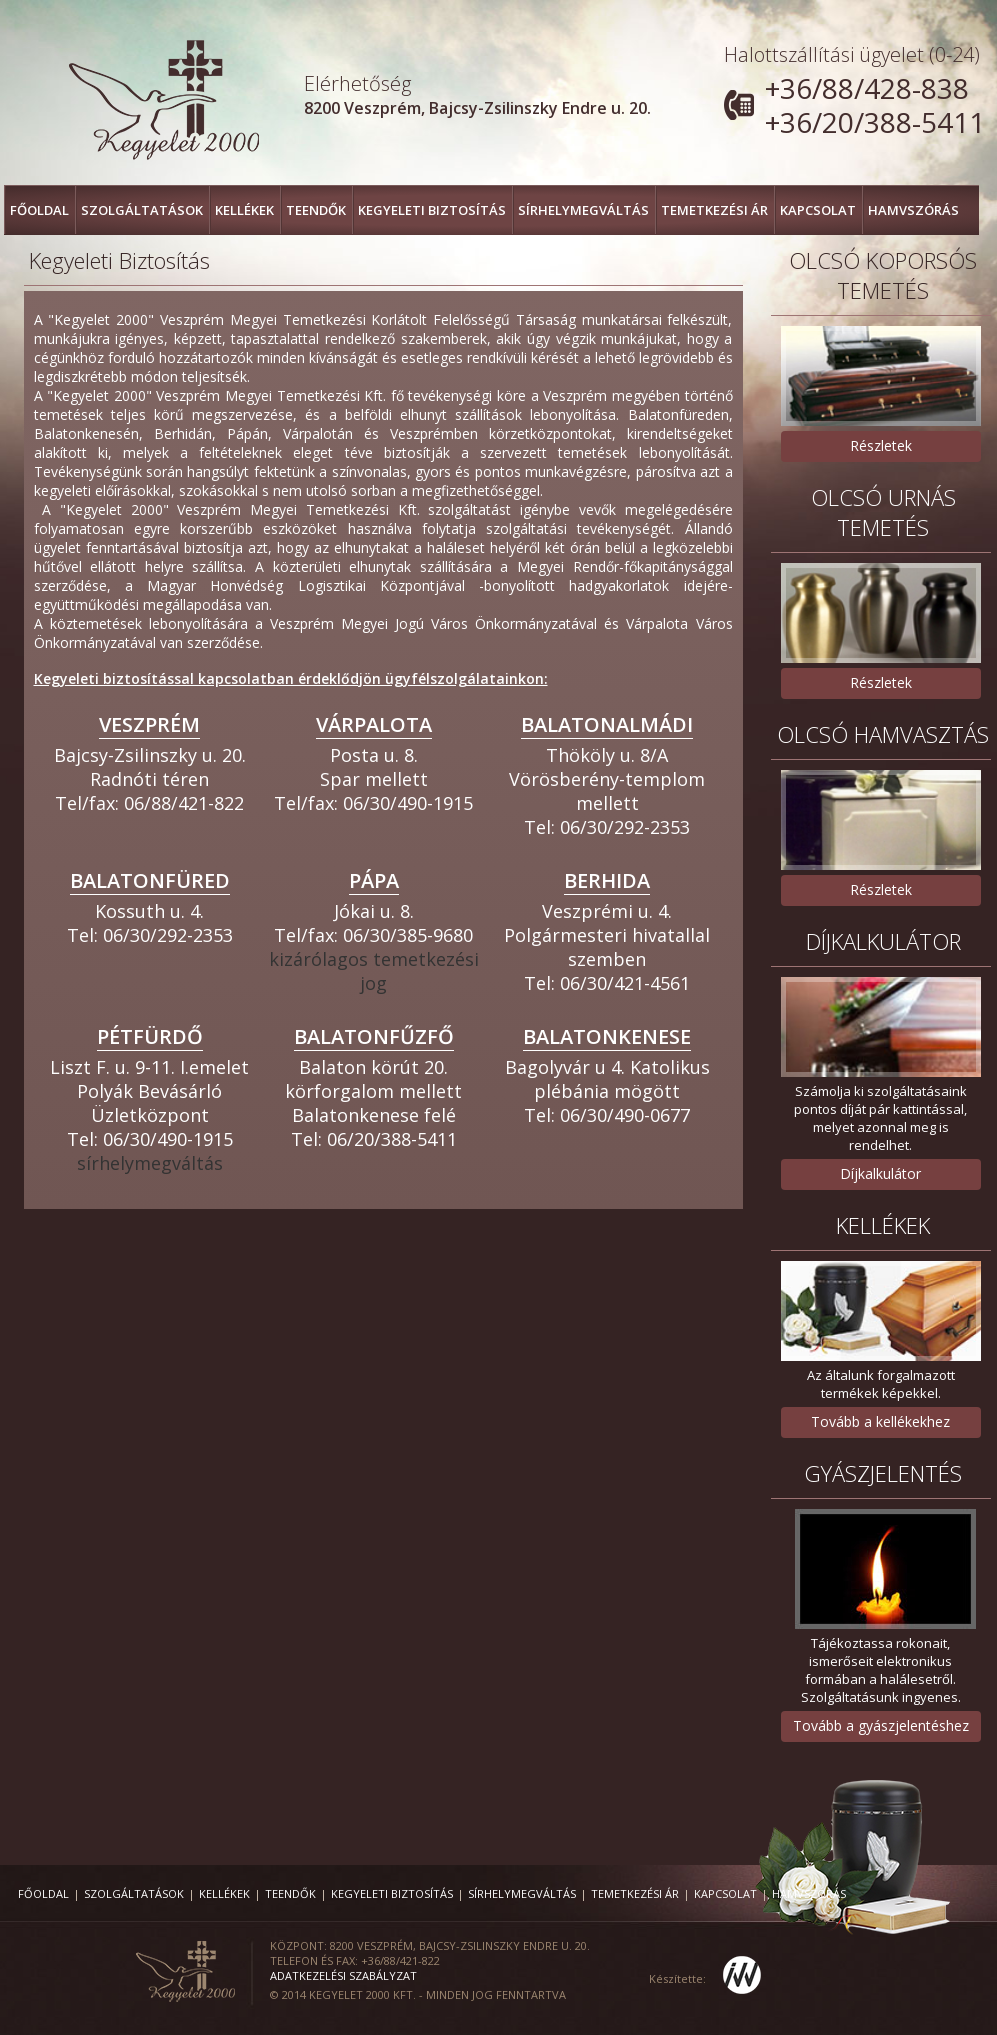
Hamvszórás (913, 210)
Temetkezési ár (714, 210)
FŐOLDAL (39, 210)
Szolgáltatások (142, 210)
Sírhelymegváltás (583, 210)
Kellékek (244, 210)
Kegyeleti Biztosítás (432, 210)
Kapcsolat (818, 210)
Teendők (316, 210)
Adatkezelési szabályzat (343, 1975)
